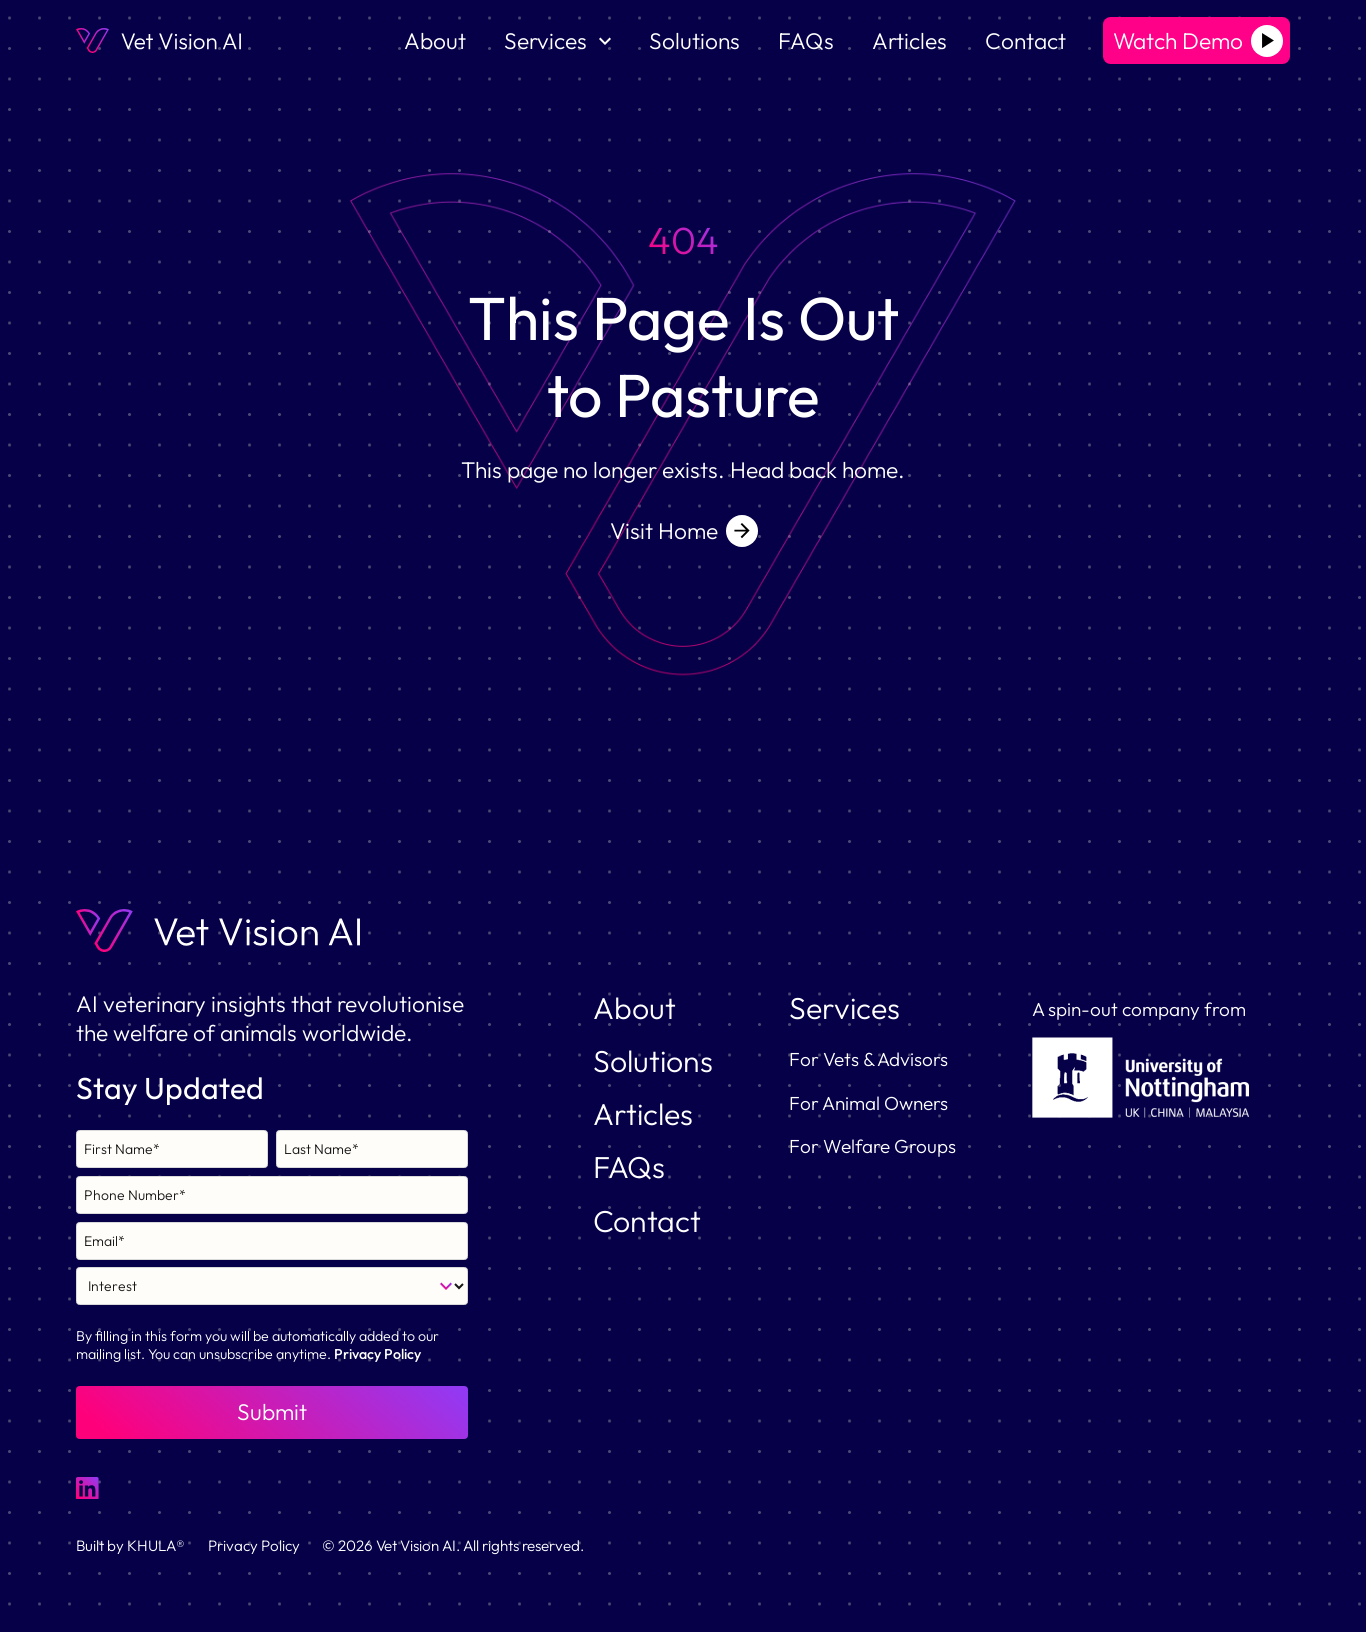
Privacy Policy (377, 1354)
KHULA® (156, 1545)
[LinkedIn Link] (87, 1488)
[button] (557, 40)
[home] (158, 40)
